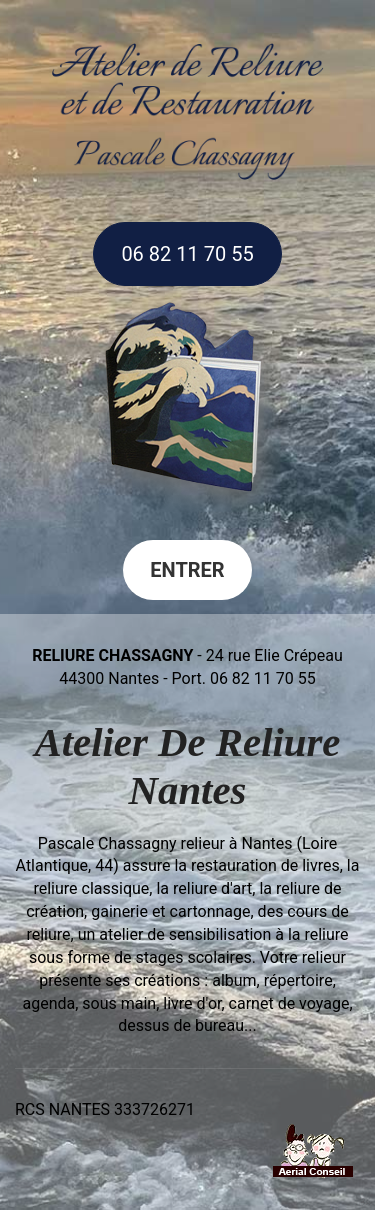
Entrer (187, 570)
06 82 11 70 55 (187, 254)
